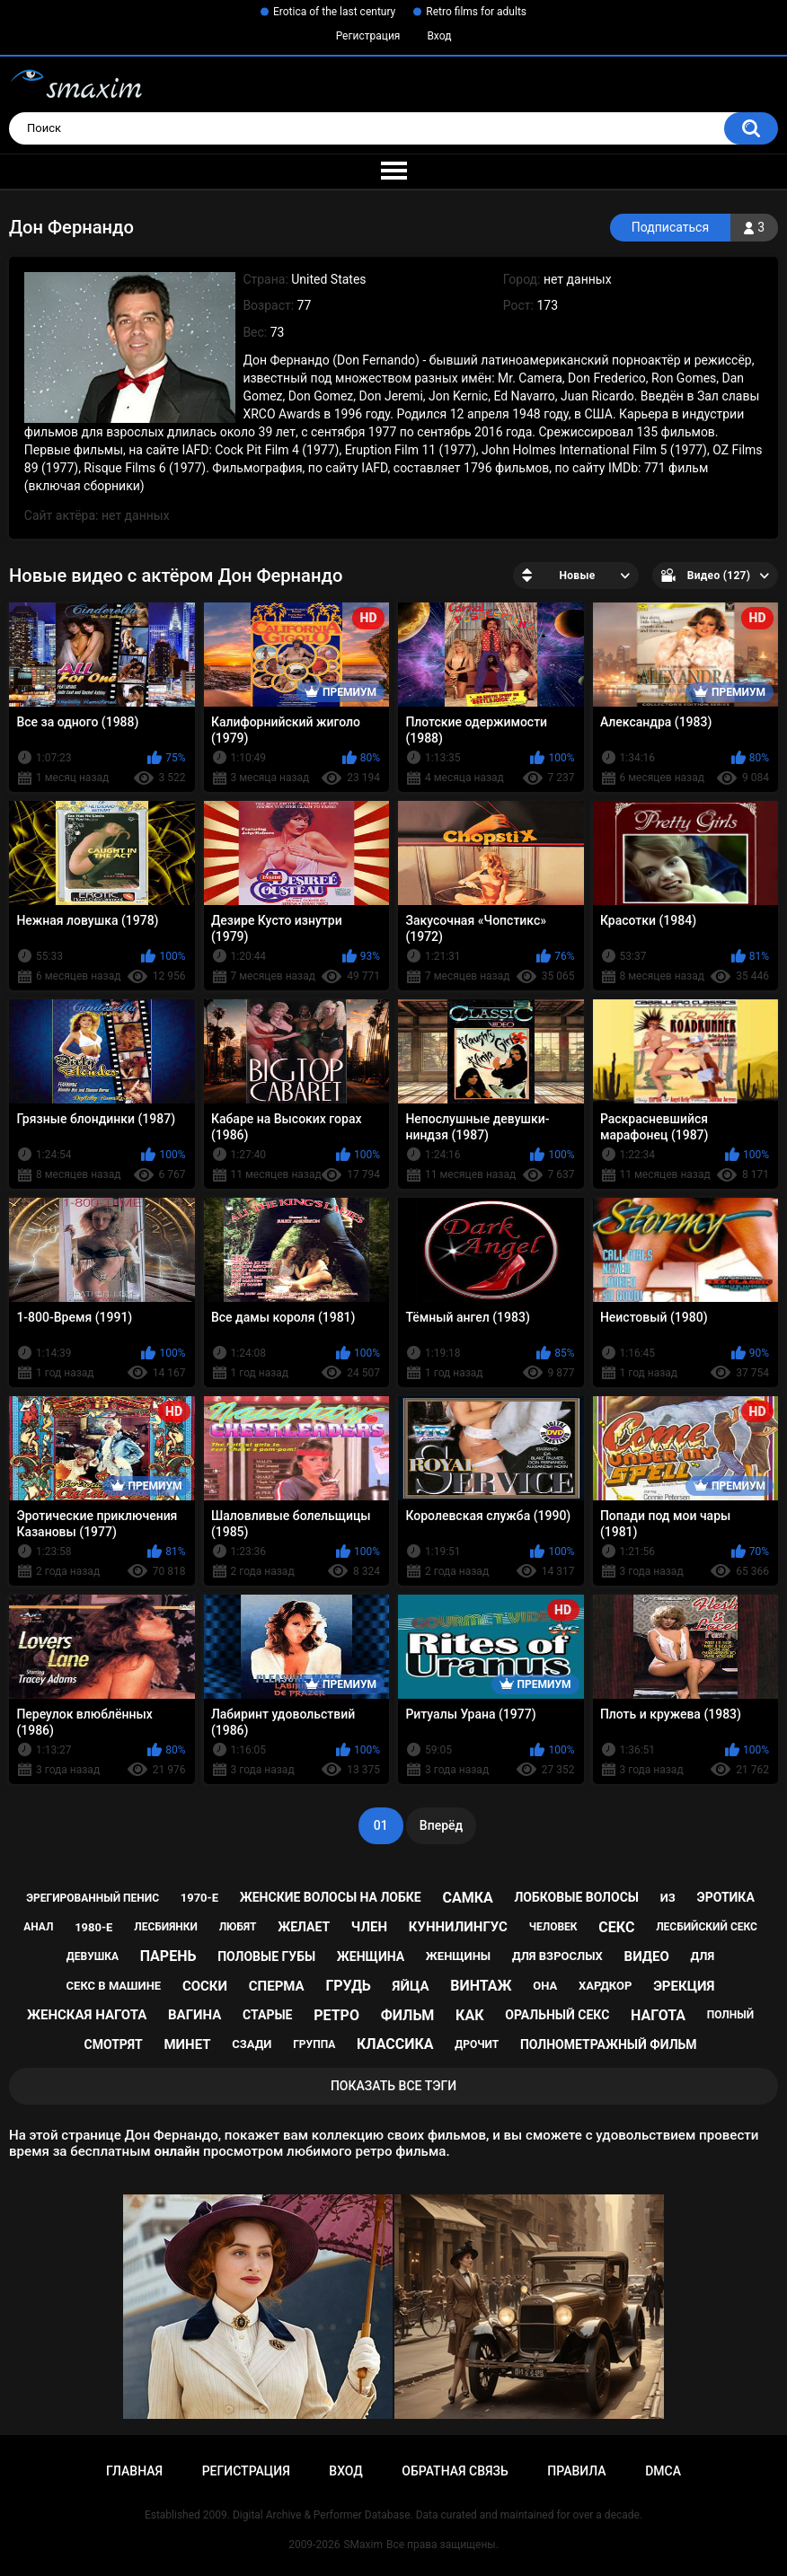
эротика (726, 1897)
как (469, 2015)
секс (616, 1927)
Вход (439, 36)
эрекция (683, 1986)
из (668, 1897)
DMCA (663, 2471)
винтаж (480, 1985)
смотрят (113, 2044)
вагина (194, 2015)
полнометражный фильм (608, 2044)
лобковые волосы (576, 1897)
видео (646, 1956)
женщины (458, 1956)
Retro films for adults (476, 11)
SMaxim (363, 2544)
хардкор (605, 1985)
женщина (370, 1956)
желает (304, 1927)
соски (204, 1986)
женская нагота (86, 2015)
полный (730, 2015)
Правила (576, 2471)
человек (553, 1927)
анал (38, 1927)
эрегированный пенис (92, 1898)
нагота (658, 2015)
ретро (336, 2015)
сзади (251, 2044)
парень (168, 1956)
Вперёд (441, 1825)
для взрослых (557, 1956)
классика (395, 2044)
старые (267, 2015)
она (545, 1985)
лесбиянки (166, 1927)
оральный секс (557, 2015)
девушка (92, 1956)
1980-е (93, 1927)
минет (187, 2044)
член (369, 1927)
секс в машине (114, 1985)
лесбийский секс (706, 1927)
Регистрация (368, 36)
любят (238, 1927)
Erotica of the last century (334, 11)
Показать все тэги (393, 2086)
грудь (347, 1985)
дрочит (477, 2044)
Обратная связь (455, 2471)
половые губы (266, 1956)
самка (467, 1897)
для (702, 1956)
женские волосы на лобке (330, 1897)
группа (314, 2044)
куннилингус (458, 1927)
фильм (408, 2015)
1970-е (199, 1897)
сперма (277, 1986)
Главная (134, 2471)
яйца (410, 1986)
